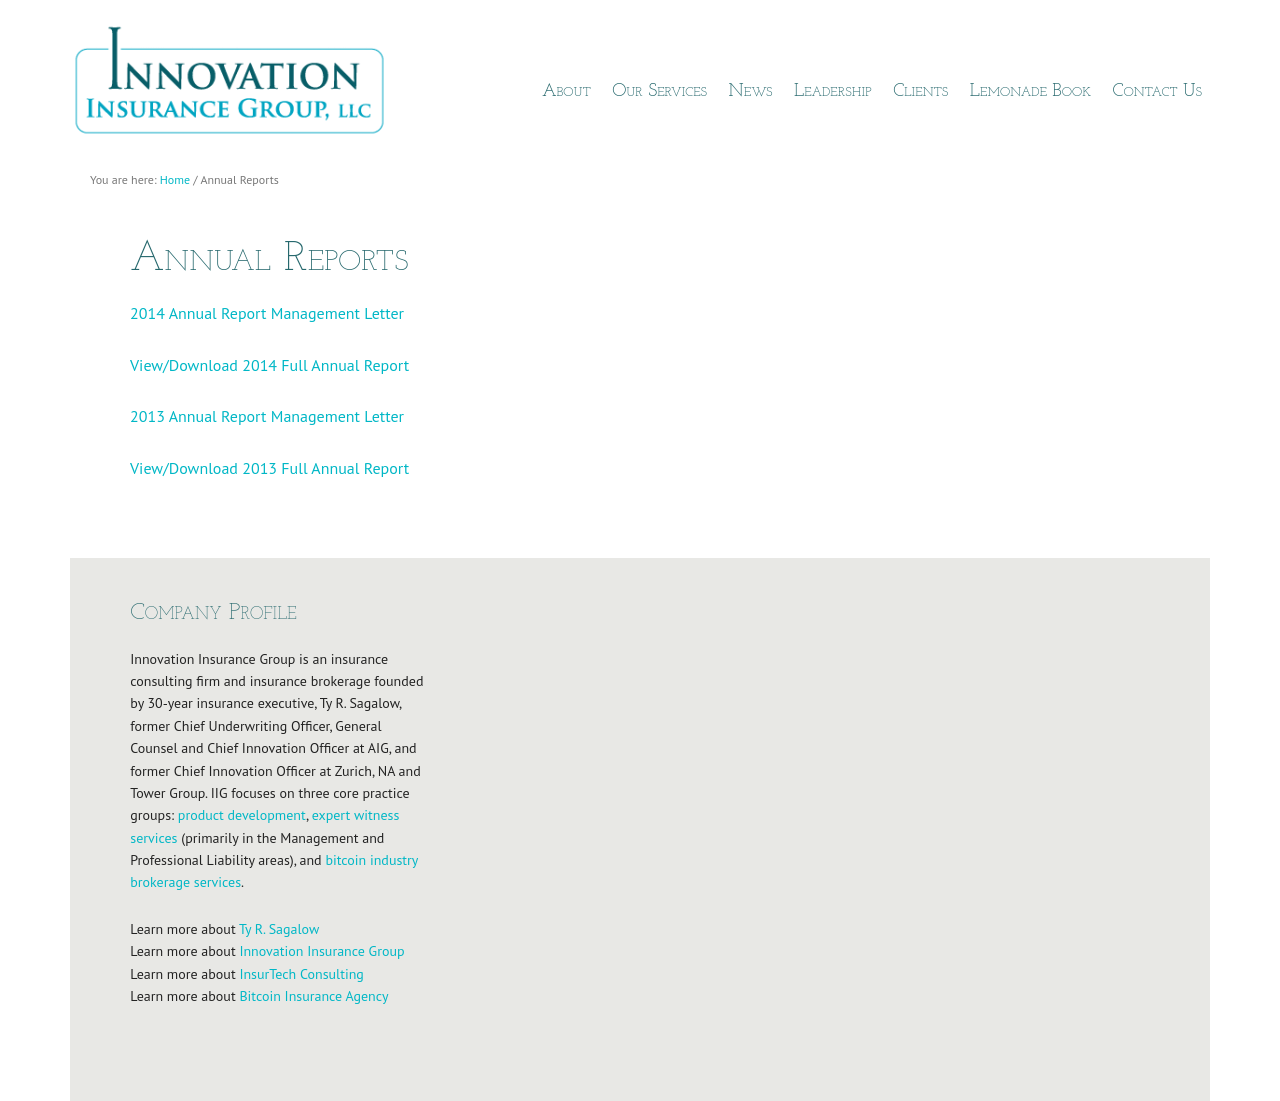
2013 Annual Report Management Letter (267, 416)
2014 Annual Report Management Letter (267, 313)
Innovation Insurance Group (240, 85)
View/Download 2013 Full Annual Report (269, 468)
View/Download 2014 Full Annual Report (269, 365)
